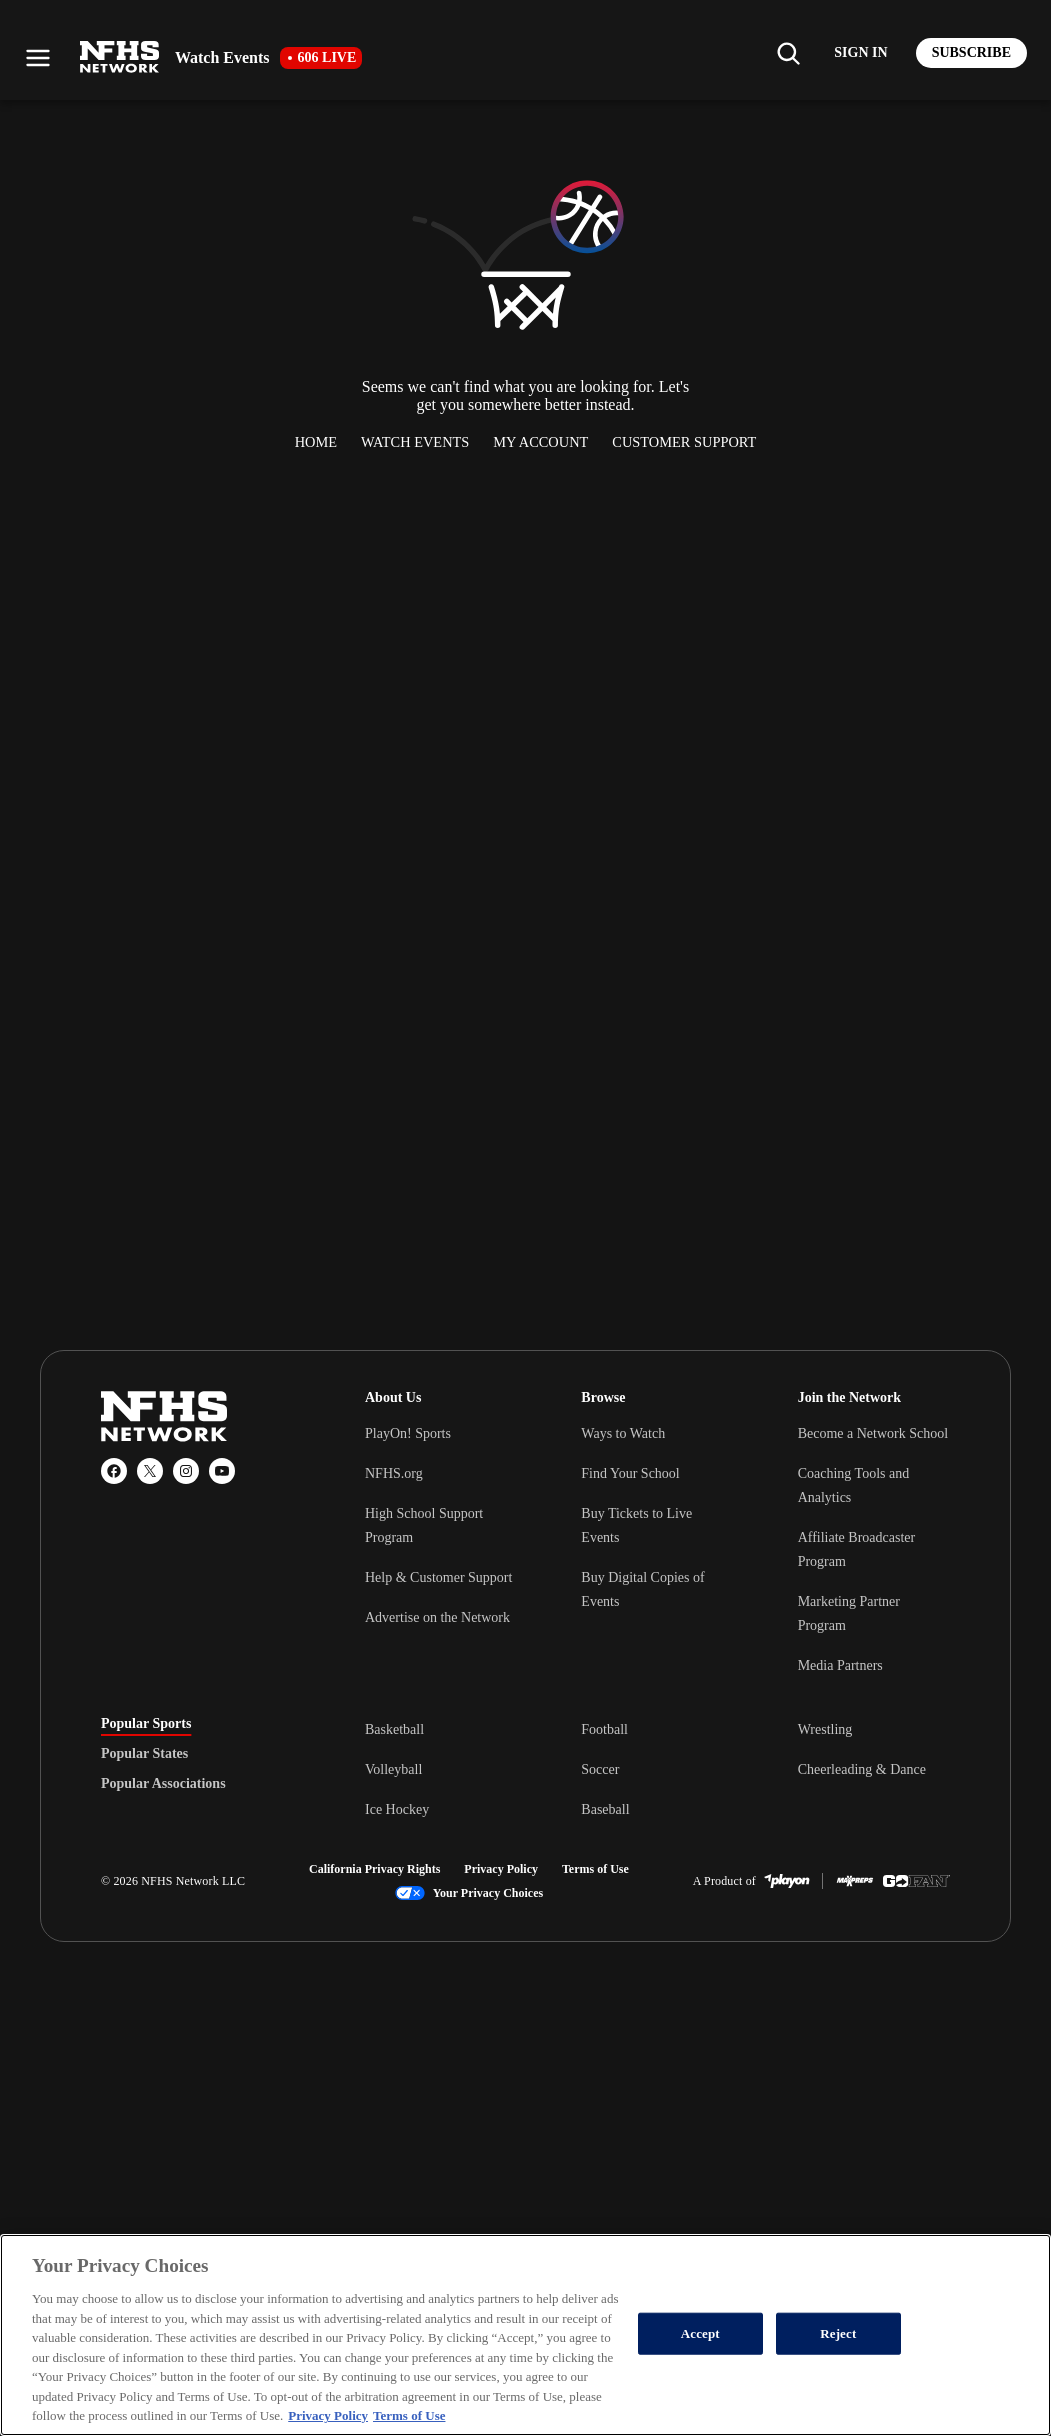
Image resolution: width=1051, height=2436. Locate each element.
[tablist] (201, 1754)
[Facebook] (114, 1471)
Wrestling (825, 1729)
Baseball (605, 1809)
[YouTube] (222, 1471)
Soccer (600, 1769)
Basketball (394, 1729)
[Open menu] (38, 58)
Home (316, 442)
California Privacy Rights (374, 1869)
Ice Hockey (397, 1809)
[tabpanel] (657, 1769)
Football (604, 1729)
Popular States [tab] (144, 1754)
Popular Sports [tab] (146, 1724)
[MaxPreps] (855, 1881)
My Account (540, 442)
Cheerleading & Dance (862, 1769)
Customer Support (684, 442)
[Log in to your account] (860, 53)
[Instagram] (186, 1471)
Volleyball (393, 1769)
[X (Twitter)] (150, 1471)
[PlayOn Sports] (787, 1881)
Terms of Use (595, 1869)
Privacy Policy (501, 1869)
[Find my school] (788, 53)
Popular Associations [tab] (163, 1784)
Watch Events (415, 442)
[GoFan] (916, 1881)
